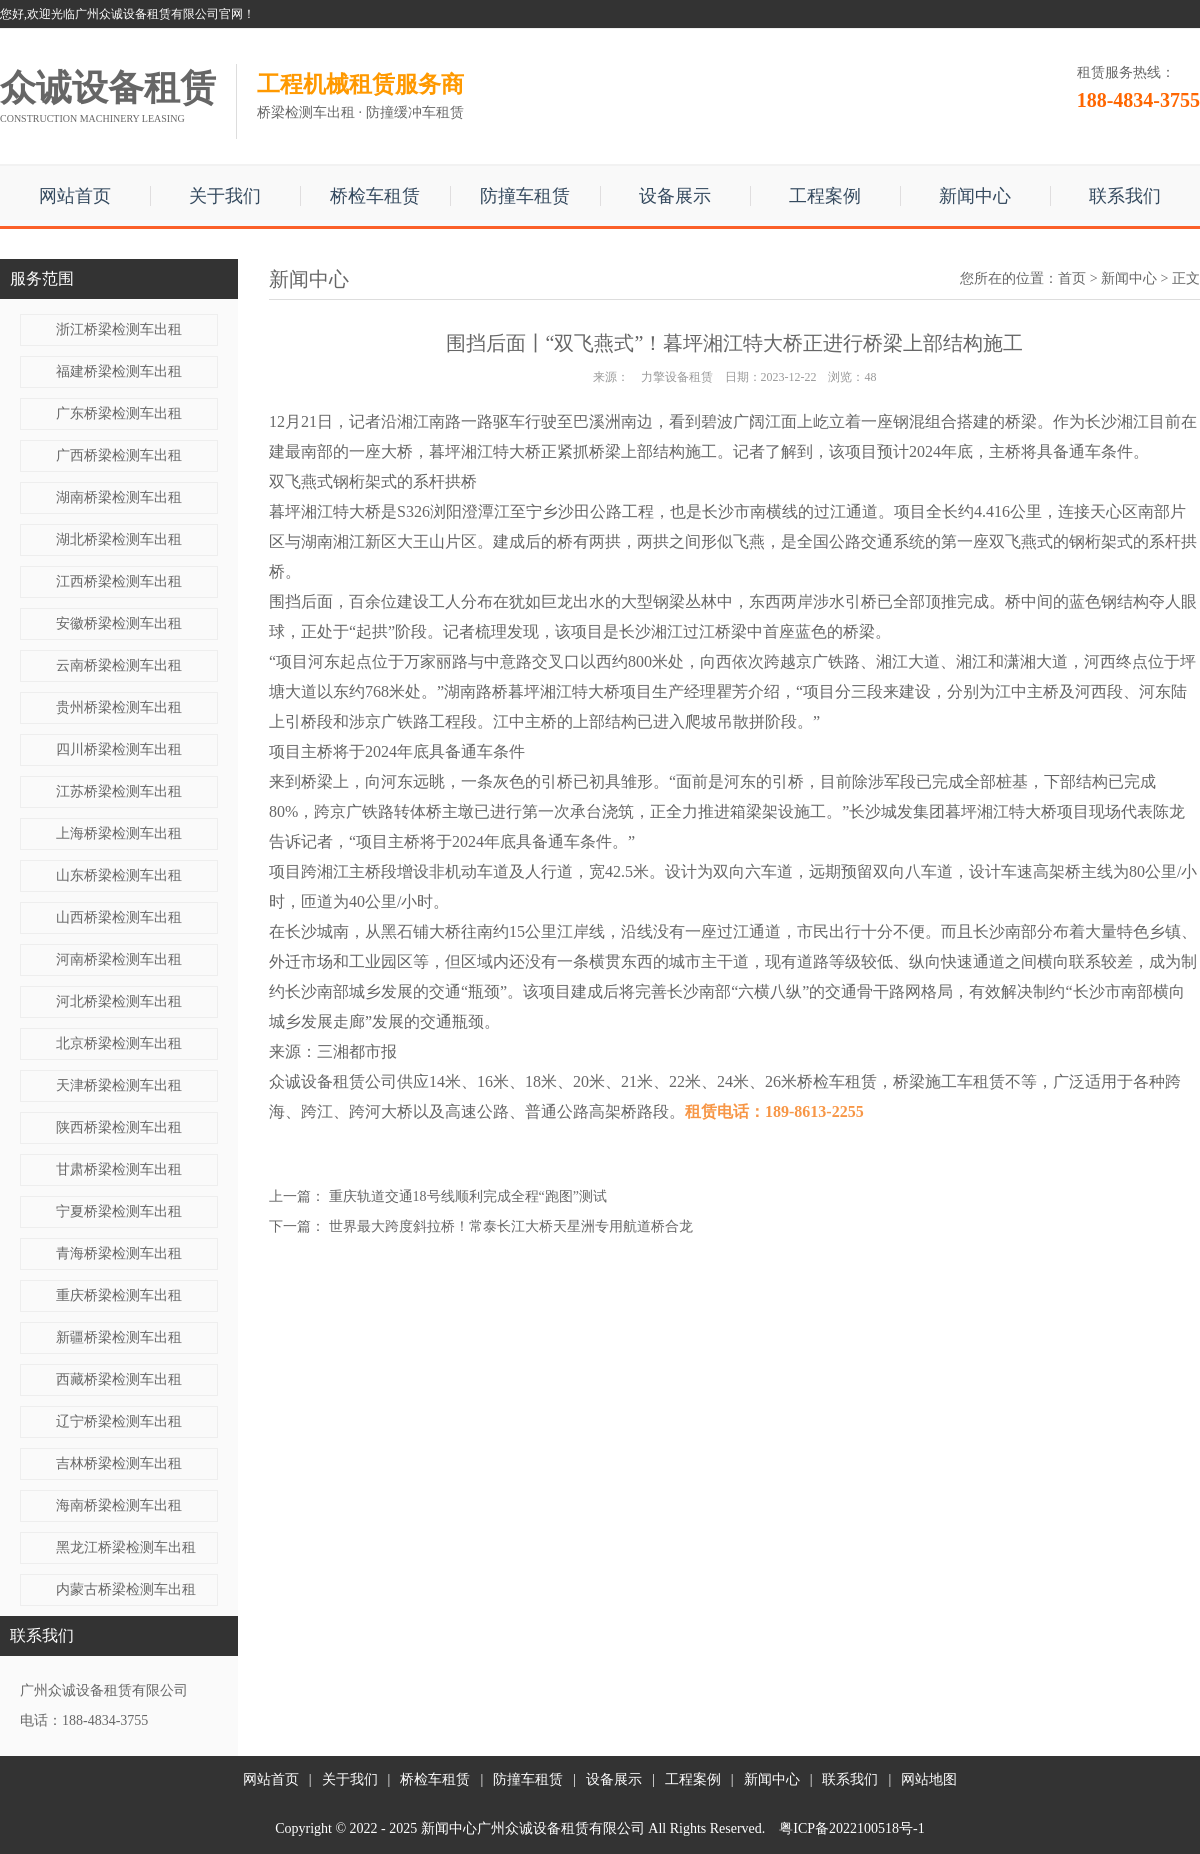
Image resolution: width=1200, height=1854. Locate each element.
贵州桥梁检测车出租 (119, 707)
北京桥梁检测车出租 (119, 1043)
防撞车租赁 (525, 196)
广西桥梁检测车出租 (119, 455)
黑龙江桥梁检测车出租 (126, 1547)
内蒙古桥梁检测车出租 (126, 1589)
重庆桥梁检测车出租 (119, 1295)
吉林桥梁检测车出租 (119, 1463)
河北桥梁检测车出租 (119, 1001)
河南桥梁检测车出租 (119, 959)
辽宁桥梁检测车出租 (119, 1421)
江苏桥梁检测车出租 (119, 791)
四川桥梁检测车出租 (119, 749)
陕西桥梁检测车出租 (119, 1127)
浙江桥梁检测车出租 (119, 329)
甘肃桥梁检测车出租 (119, 1169)
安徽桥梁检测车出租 (119, 623)
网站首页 (75, 196)
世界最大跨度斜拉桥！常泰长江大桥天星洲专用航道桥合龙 (511, 1226)
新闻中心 (975, 196)
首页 (1072, 278)
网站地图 (929, 1779)
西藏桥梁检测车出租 (119, 1379)
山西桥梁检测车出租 (119, 917)
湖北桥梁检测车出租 (119, 539)
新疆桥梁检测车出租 (119, 1337)
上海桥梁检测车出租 (119, 833)
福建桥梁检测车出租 (119, 371)
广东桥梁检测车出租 (119, 413)
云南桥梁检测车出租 (119, 665)
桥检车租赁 (375, 196)
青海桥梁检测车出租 (119, 1253)
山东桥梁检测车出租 (119, 875)
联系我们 (1125, 196)
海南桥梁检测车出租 (119, 1505)
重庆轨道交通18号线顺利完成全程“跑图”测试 (468, 1196)
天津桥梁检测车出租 (119, 1085)
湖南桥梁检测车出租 (119, 497)
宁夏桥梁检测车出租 (119, 1211)
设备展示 (675, 196)
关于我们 (225, 196)
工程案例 (825, 196)
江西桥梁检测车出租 (119, 581)
